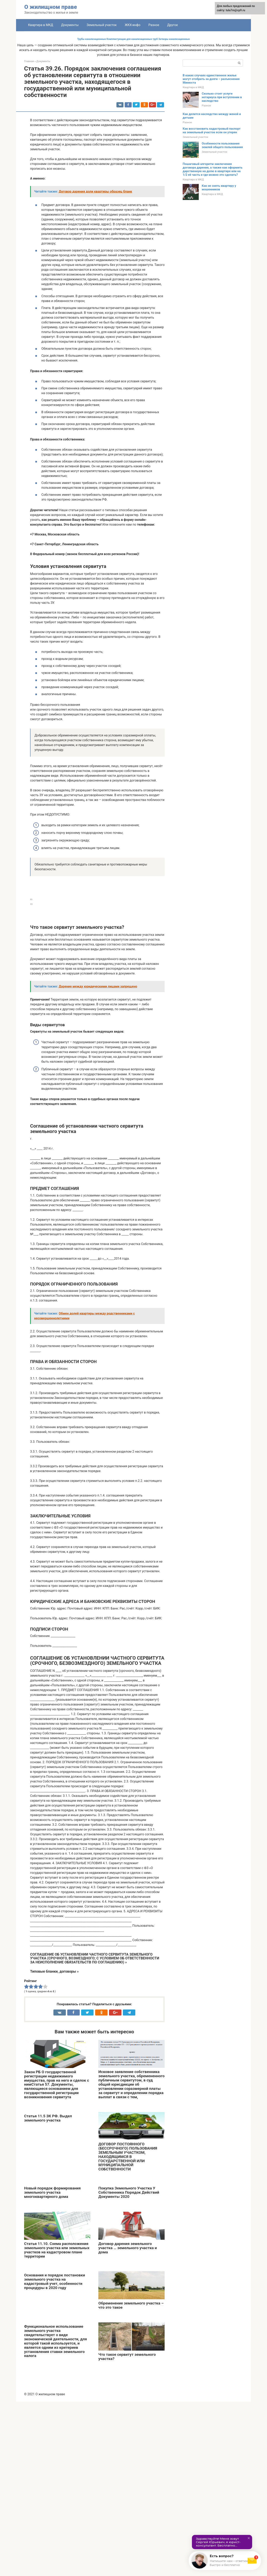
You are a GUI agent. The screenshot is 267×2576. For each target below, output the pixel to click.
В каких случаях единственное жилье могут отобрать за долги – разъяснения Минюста (211, 79)
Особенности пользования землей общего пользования (222, 145)
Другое (172, 25)
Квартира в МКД (40, 25)
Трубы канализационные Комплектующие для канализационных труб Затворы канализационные (133, 39)
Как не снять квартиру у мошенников (219, 187)
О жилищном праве (50, 7)
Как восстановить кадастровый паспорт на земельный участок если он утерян (212, 130)
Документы (69, 25)
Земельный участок (102, 25)
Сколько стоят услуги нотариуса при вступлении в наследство (222, 97)
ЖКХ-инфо (132, 25)
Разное (153, 25)
